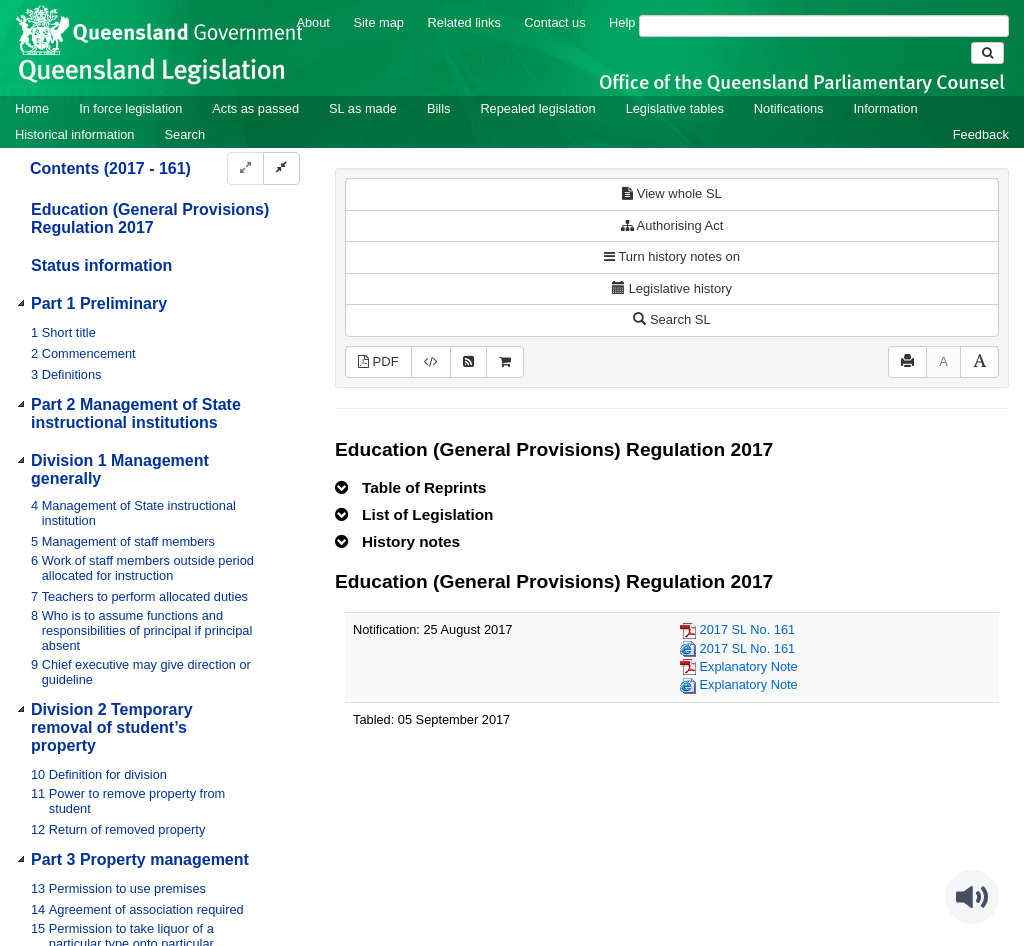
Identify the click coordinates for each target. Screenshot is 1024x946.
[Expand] (245, 168)
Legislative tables (675, 108)
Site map (378, 22)
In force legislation (130, 108)
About (312, 22)
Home (32, 108)
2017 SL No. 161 (748, 629)
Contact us (554, 22)
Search (184, 134)
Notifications (789, 108)
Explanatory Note (749, 666)
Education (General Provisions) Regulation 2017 (150, 218)
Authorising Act (672, 225)
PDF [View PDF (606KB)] (378, 361)
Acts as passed (255, 108)
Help (622, 22)
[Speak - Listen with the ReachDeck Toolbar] (972, 897)
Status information (101, 265)
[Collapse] (281, 168)
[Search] (824, 26)
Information (886, 108)
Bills (438, 108)
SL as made (363, 108)
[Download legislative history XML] (431, 362)
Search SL (671, 319)
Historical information (74, 134)
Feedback (981, 134)
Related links (464, 22)
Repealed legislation (537, 108)
